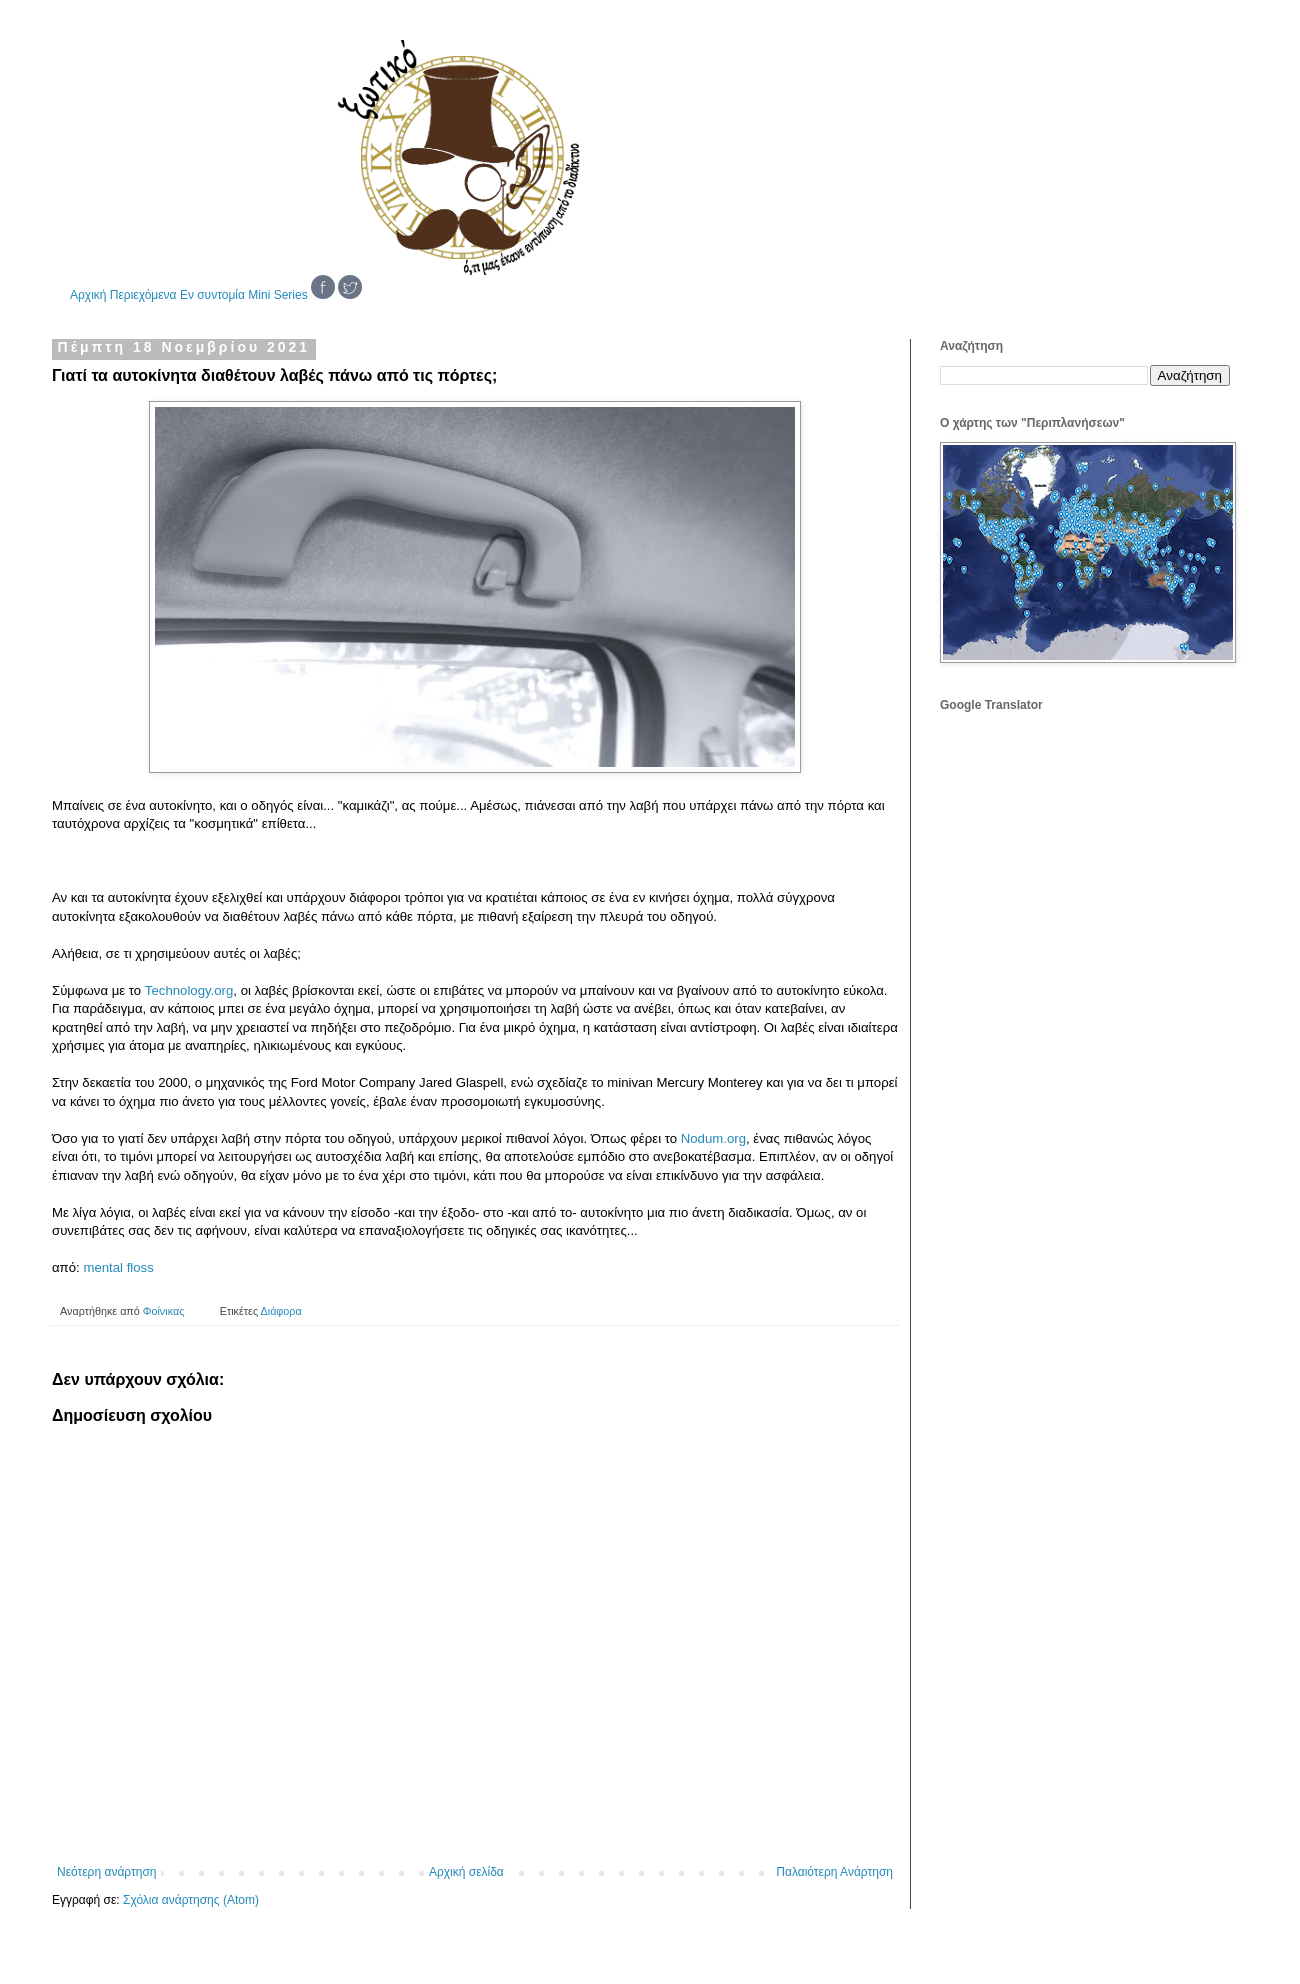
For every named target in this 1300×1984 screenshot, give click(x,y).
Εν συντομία (212, 295)
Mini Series (277, 295)
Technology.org (189, 990)
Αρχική (88, 295)
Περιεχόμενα (143, 295)
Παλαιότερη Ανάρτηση (834, 1872)
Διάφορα (281, 1311)
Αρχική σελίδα (466, 1872)
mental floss (118, 1267)
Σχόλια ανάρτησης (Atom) (191, 1900)
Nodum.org (713, 1138)
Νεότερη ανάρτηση (106, 1872)
